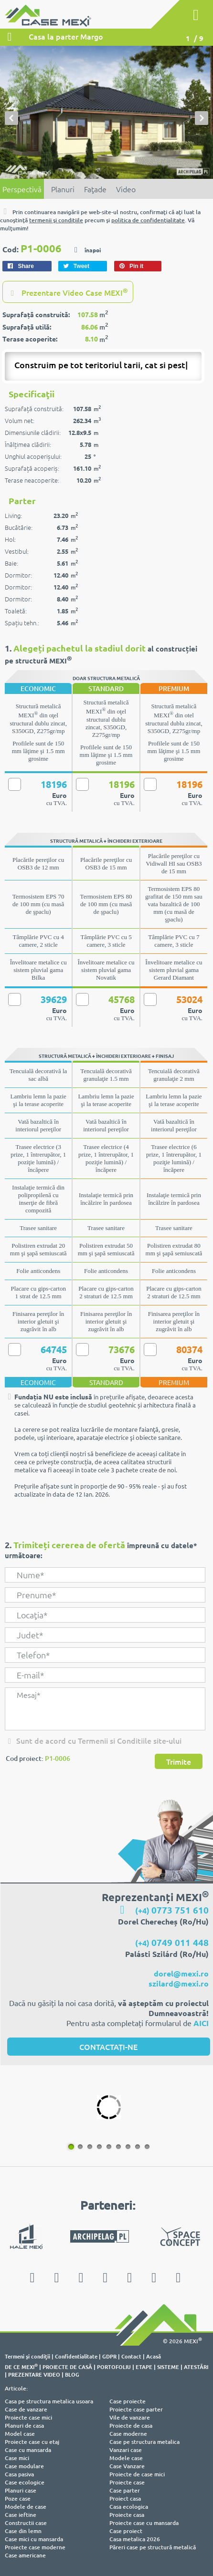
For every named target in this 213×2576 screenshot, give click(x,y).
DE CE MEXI (21, 2366)
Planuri (63, 189)
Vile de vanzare (129, 2417)
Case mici (17, 2458)
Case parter (124, 2490)
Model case (20, 2434)
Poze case (18, 2498)
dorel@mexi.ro (181, 1973)
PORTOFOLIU (114, 2366)
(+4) (172, 1910)
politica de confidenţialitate (148, 220)
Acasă (153, 2356)
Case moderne (128, 2434)
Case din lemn (23, 2531)
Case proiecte (127, 2401)
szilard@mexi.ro (179, 1983)
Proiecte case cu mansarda (144, 2523)
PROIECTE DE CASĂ (67, 2366)
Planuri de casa (24, 2425)
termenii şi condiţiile (56, 220)
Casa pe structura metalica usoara (49, 2401)
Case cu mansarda (28, 2450)
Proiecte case (127, 2482)
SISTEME (168, 2366)
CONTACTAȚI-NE (108, 2046)
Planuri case (20, 2490)
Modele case (126, 2458)
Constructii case (26, 2523)
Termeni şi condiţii (27, 2356)
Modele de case (25, 2507)
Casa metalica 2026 (134, 2539)
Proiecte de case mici (137, 2474)
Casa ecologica (128, 2507)
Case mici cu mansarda (34, 2539)
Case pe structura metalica (144, 2442)
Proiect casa (125, 2498)
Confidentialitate (76, 2356)
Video (126, 189)
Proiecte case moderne (35, 2547)
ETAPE (144, 2366)
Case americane (25, 2555)
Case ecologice (24, 2482)
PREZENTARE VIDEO (34, 2374)
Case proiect (125, 2531)
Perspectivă (22, 189)
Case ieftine (20, 2515)
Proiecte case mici (28, 2417)
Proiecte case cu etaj (32, 2442)
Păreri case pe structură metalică (152, 2547)
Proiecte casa (126, 2515)
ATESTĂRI (196, 2366)
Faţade (95, 189)
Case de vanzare (26, 2409)
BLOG (72, 2374)
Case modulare (24, 2466)
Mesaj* (105, 1708)
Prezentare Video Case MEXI (68, 292)
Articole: (16, 2388)
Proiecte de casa (130, 2425)
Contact (131, 2356)
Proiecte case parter (136, 2409)
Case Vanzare (127, 2466)
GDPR (109, 2356)
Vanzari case (125, 2450)
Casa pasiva (19, 2474)
